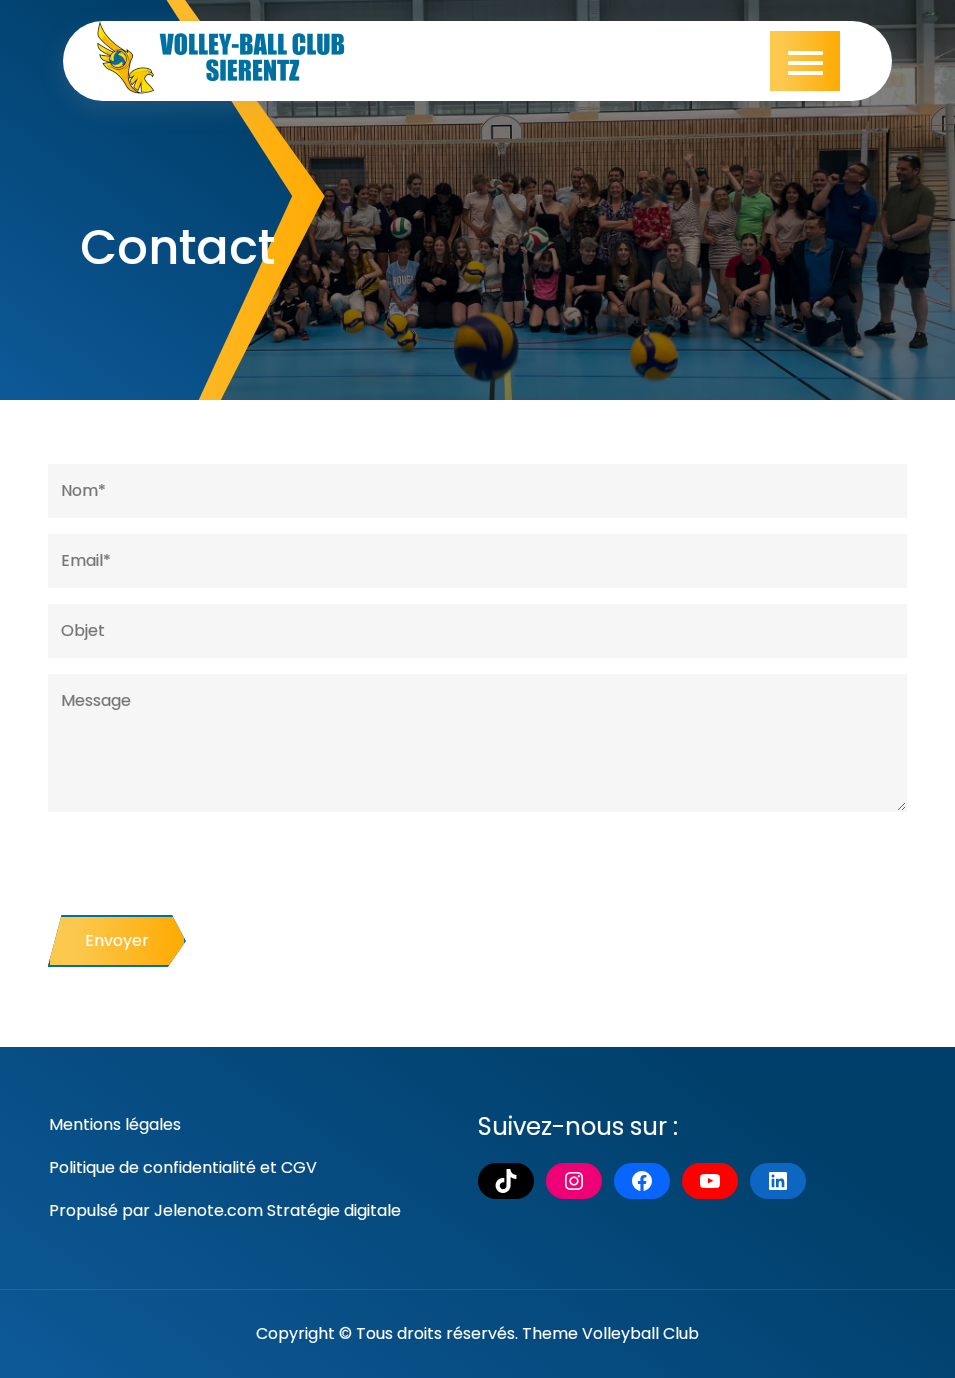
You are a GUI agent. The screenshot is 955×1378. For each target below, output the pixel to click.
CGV (299, 1167)
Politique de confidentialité (152, 1167)
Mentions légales (115, 1124)
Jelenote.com (208, 1210)
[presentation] (200, 876)
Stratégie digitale (334, 1210)
